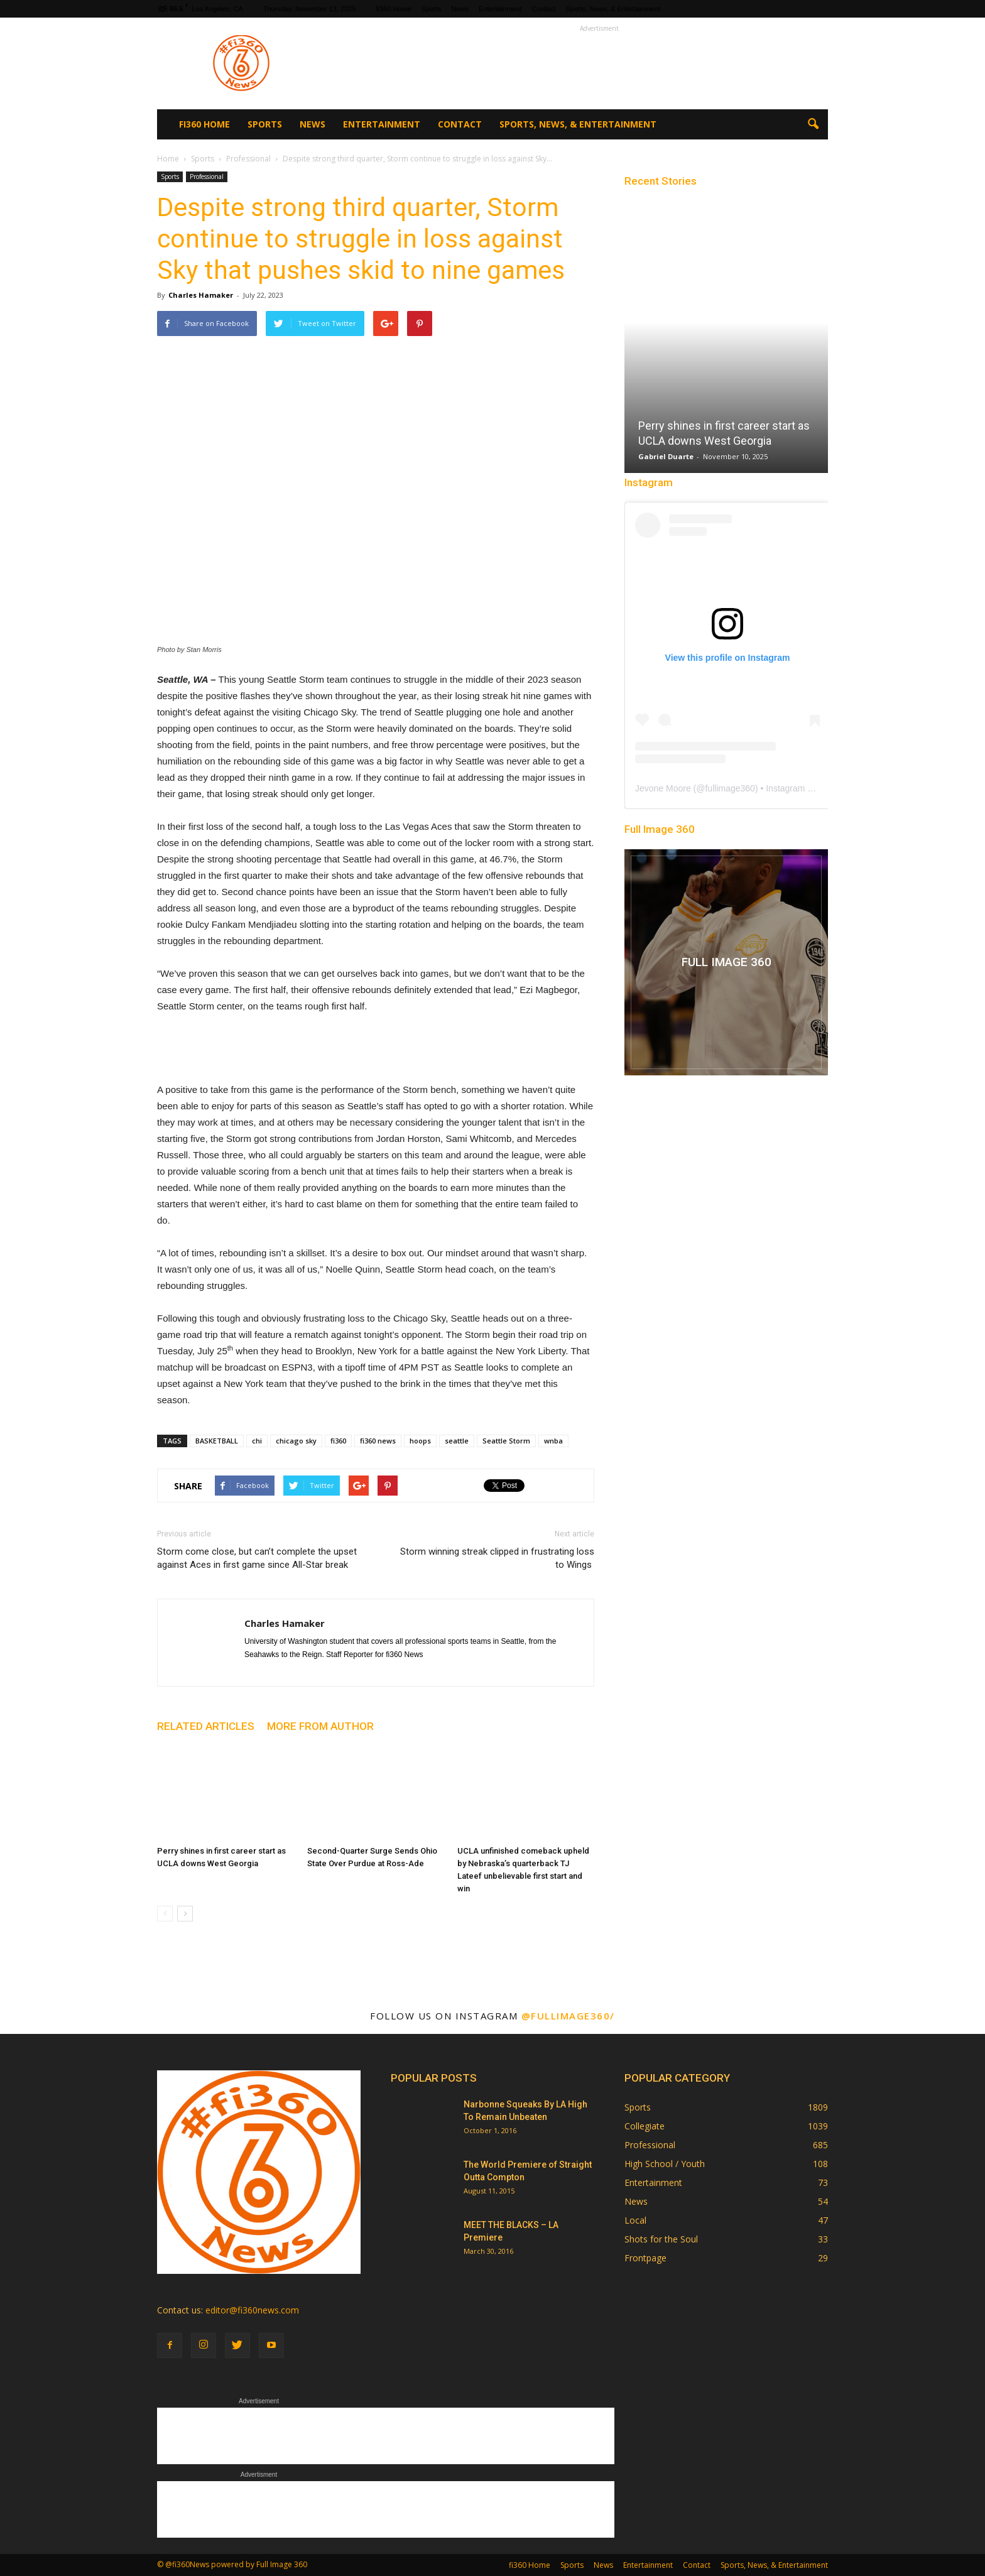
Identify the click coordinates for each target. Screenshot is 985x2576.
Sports (432, 9)
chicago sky (296, 1440)
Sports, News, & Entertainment (613, 9)
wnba (553, 1440)
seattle (457, 1440)
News (460, 9)
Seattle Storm (506, 1440)
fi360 (338, 1440)
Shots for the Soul (661, 2239)
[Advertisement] (599, 63)
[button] (813, 124)
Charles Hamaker (200, 295)
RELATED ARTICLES (205, 1726)
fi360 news (378, 1440)
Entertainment (500, 9)
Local (635, 2220)
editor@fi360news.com (252, 2310)
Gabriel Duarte (666, 456)
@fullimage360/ (568, 2015)
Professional (207, 176)
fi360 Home (393, 9)
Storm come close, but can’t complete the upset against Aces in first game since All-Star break (257, 1558)
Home (168, 158)
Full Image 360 (659, 829)
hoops (420, 1440)
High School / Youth (664, 2164)
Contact (544, 9)
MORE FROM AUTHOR (320, 1726)
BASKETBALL (216, 1440)
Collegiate (644, 2126)
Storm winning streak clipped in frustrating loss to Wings (497, 1558)
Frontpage (645, 2258)
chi (257, 1440)
